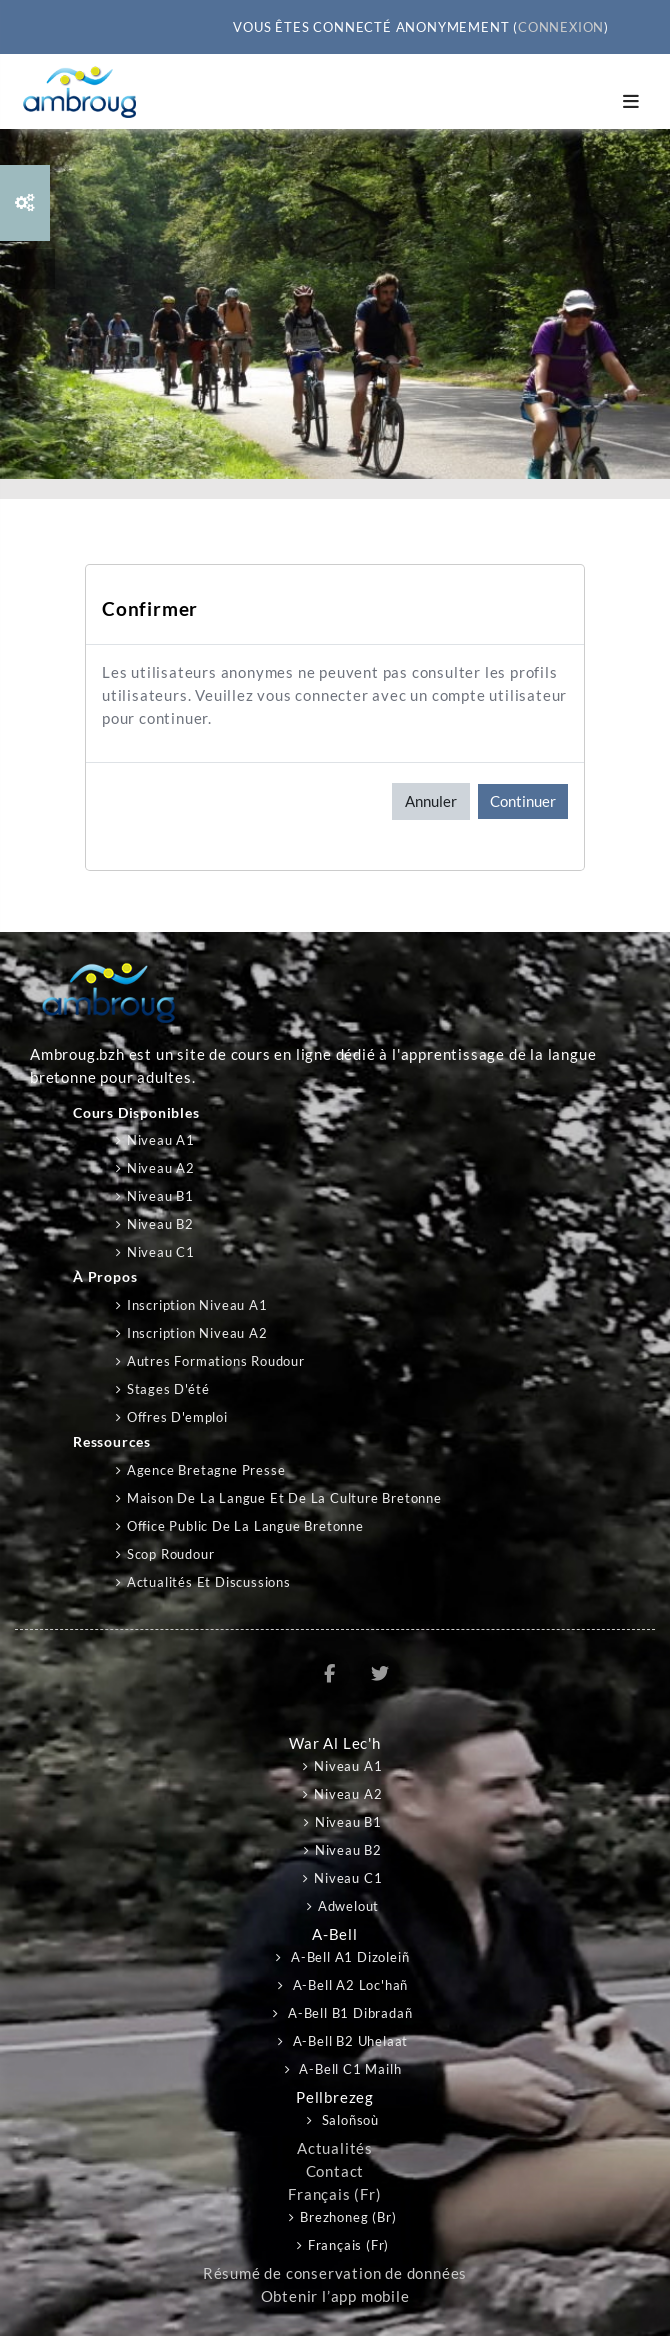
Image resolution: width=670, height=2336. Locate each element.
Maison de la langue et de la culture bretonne (284, 1498)
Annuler (431, 801)
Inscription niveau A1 (197, 1305)
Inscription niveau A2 (197, 1333)
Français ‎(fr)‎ (334, 2194)
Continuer (523, 801)
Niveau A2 (161, 1168)
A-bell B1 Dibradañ (348, 2013)
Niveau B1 (160, 1196)
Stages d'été (168, 1389)
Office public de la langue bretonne (245, 1526)
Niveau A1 (161, 1140)
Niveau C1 (161, 1252)
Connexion (561, 27)
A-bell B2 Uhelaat (348, 2041)
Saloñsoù (348, 2120)
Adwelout (348, 1906)
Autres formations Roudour (216, 1361)
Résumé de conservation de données (335, 2273)
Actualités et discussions (209, 1582)
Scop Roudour (171, 1554)
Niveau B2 (160, 1224)
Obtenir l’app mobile (335, 2296)
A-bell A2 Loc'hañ (348, 1985)
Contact (335, 2171)
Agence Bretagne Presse (206, 1470)
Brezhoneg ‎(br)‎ (348, 2217)
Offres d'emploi (177, 1417)
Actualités (335, 2148)
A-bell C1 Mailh (349, 2069)
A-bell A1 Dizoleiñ (348, 1957)
